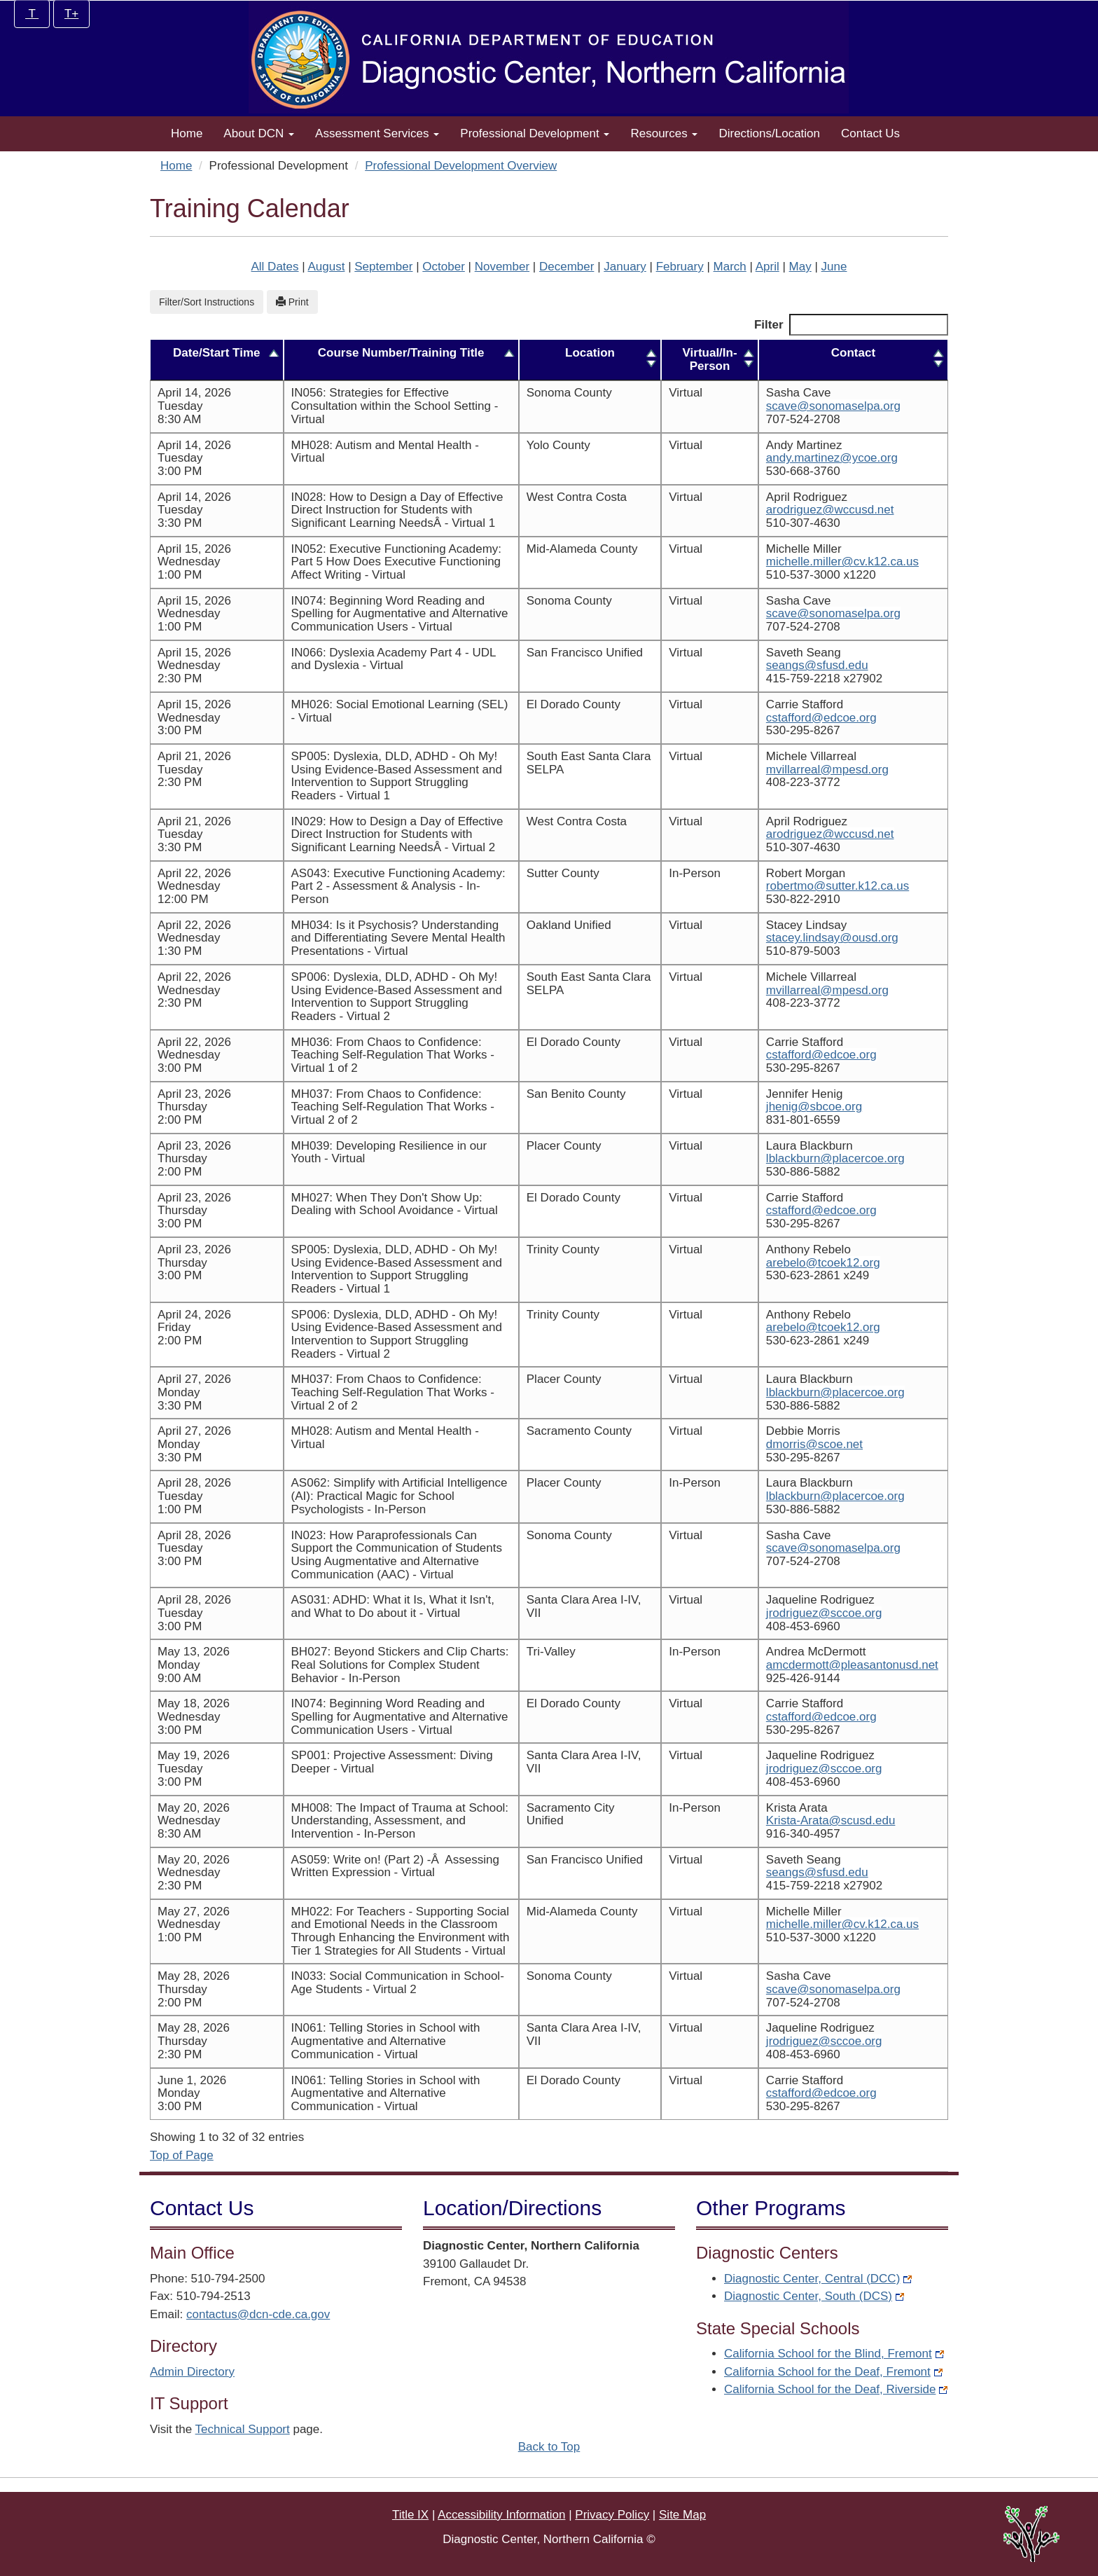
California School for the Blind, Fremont (834, 2353)
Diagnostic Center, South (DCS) (814, 2296)
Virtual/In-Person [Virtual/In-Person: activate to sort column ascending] (701, 359)
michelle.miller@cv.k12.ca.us (825, 561)
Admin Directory (192, 2371)
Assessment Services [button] (377, 133)
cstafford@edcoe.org (804, 717)
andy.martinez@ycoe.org (815, 457)
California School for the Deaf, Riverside (835, 2389)
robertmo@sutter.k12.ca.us (820, 886)
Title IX (410, 2514)
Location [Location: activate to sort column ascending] (588, 352)
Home (186, 133)
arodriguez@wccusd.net (813, 509)
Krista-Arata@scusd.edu (814, 1820)
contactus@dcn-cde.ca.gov (258, 2314)
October (443, 266)
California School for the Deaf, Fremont (833, 2371)
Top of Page (182, 2155)
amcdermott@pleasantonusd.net (835, 1665)
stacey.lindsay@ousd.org (815, 937)
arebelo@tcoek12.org (806, 1262)
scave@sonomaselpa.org (816, 406)
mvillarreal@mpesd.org (810, 769)
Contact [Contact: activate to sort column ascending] (845, 352)
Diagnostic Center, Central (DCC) (818, 2278)
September (383, 266)
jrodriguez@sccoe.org (807, 1613)
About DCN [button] (258, 133)
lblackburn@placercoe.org (818, 1158)
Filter (851, 325)
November (502, 266)
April (767, 266)
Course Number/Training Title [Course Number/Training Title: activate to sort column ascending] (397, 352)
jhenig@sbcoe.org (797, 1106)
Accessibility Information (501, 2514)
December (566, 266)
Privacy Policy (612, 2514)
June (834, 266)
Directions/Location (769, 133)
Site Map (682, 2514)
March (730, 266)
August (326, 266)
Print (292, 302)
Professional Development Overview (461, 165)
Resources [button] (663, 133)
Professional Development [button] (534, 133)
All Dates (275, 266)
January (625, 266)
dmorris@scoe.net (797, 1444)
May (800, 266)
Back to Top (549, 2446)
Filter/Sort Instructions (206, 302)
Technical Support (242, 2429)
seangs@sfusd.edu (800, 665)
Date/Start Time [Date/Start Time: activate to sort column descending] (213, 352)
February (680, 266)
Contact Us (870, 133)
